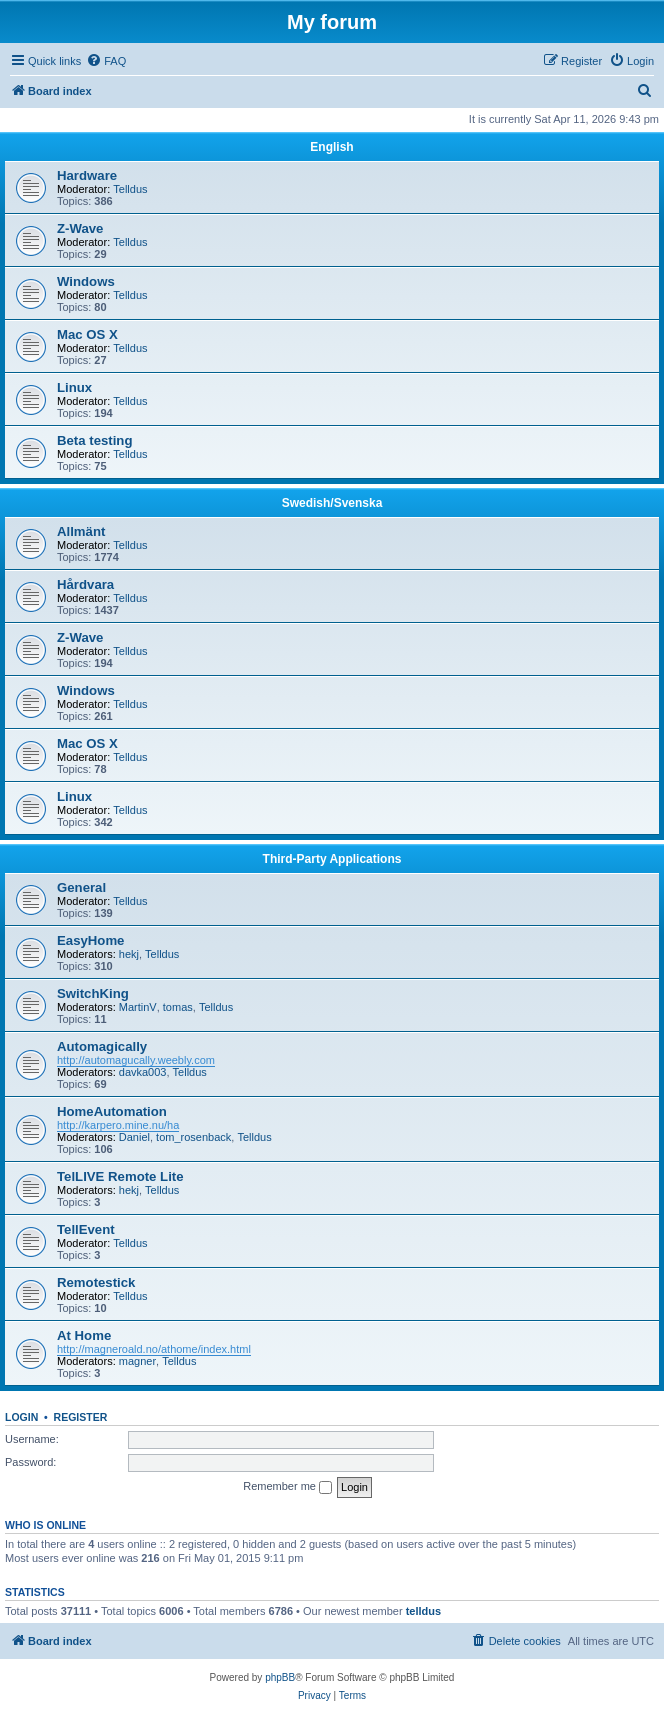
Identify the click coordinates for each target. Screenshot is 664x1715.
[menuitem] (106, 61)
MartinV (138, 1007)
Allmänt (81, 531)
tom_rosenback (193, 1137)
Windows (86, 281)
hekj (129, 954)
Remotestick (96, 1282)
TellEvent (86, 1229)
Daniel (134, 1137)
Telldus (130, 189)
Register (81, 1417)
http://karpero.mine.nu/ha (118, 1125)
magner (137, 1361)
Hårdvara (85, 584)
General (81, 887)
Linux (74, 387)
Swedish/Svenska (332, 503)
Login (21, 1417)
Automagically (102, 1046)
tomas (178, 1007)
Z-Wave (80, 228)
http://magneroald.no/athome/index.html (154, 1349)
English (331, 147)
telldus (423, 1611)
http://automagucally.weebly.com (136, 1060)
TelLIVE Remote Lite (120, 1176)
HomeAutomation (112, 1111)
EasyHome (90, 940)
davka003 (143, 1072)
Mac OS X (87, 334)
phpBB (280, 1677)
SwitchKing (93, 993)
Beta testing (94, 440)
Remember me (287, 1487)
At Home (84, 1335)
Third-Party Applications (332, 859)
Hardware (87, 175)
